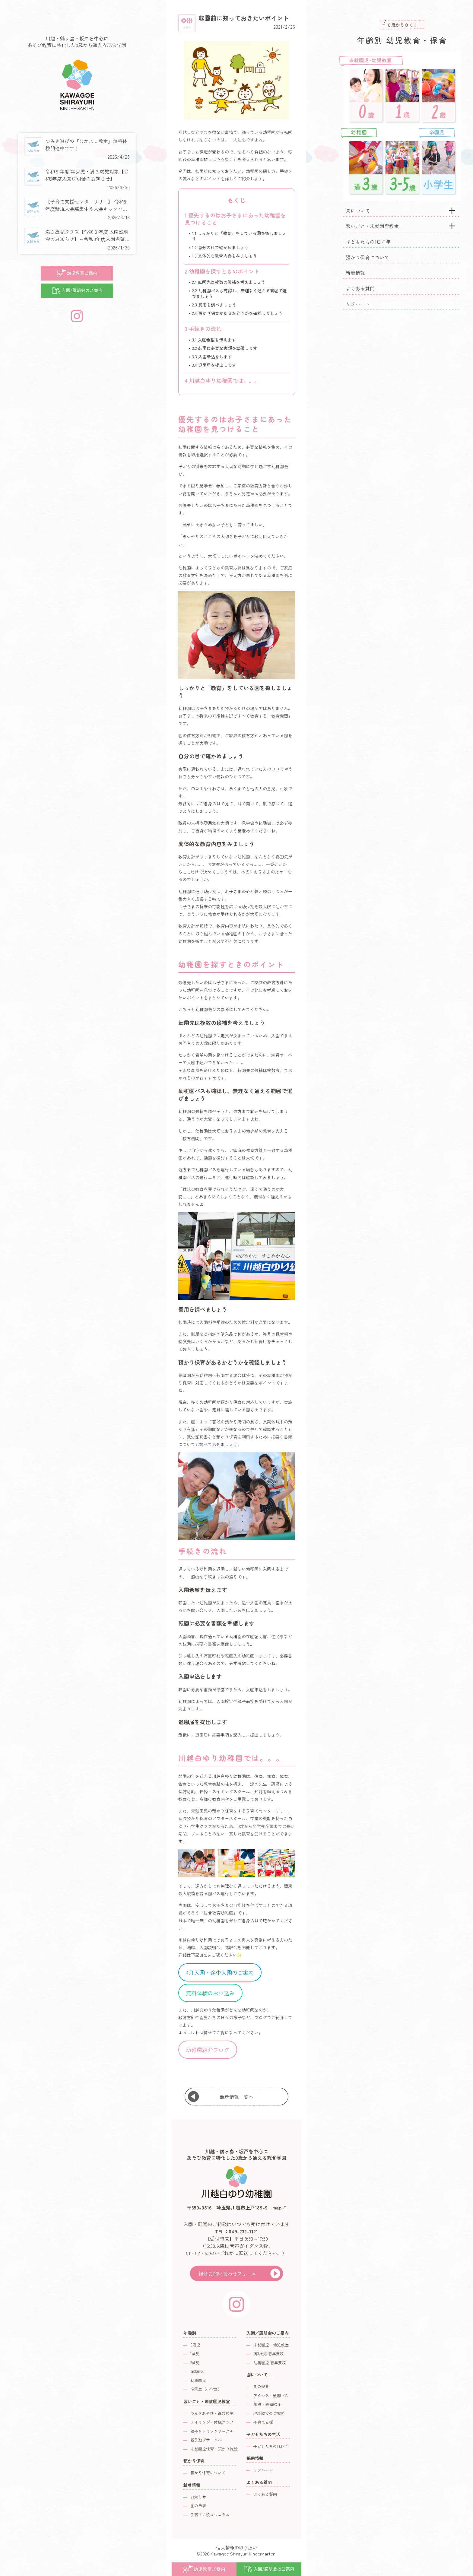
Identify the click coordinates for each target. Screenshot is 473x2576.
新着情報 (355, 272)
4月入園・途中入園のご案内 (220, 1972)
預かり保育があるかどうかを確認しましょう (237, 313)
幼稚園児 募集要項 (269, 2362)
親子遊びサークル (206, 2440)
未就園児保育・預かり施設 (213, 2449)
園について (358, 210)
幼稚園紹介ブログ (207, 2050)
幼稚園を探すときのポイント (222, 271)
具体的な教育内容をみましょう (224, 256)
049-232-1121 (243, 2231)
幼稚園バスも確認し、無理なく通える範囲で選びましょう (239, 293)
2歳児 (195, 2362)
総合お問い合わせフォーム (227, 2273)
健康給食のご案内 (269, 2413)
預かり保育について (367, 257)
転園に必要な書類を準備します (224, 348)
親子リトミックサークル (211, 2431)
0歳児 (195, 2345)
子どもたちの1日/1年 (368, 241)
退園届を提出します (214, 365)
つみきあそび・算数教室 (211, 2413)
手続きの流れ (203, 328)
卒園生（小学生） (206, 2389)
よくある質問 (360, 288)
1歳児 (195, 2353)
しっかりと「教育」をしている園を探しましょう (239, 235)
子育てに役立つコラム (210, 2514)
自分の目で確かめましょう (220, 247)
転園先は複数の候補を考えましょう (228, 282)
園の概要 (261, 2386)
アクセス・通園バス (271, 2395)
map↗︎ (279, 2207)
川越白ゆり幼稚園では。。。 (222, 380)
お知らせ (198, 2497)
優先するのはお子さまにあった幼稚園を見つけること (235, 218)
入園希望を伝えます (214, 339)
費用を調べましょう (214, 304)
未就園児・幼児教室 (271, 2345)
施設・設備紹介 (267, 2404)
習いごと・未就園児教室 (372, 226)
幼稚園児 (198, 2380)
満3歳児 (197, 2371)
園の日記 (198, 2505)
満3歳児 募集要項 (268, 2353)
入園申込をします (212, 356)
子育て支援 (263, 2422)
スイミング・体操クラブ (211, 2422)
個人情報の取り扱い (236, 2547)
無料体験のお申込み (210, 1993)
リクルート (358, 303)
